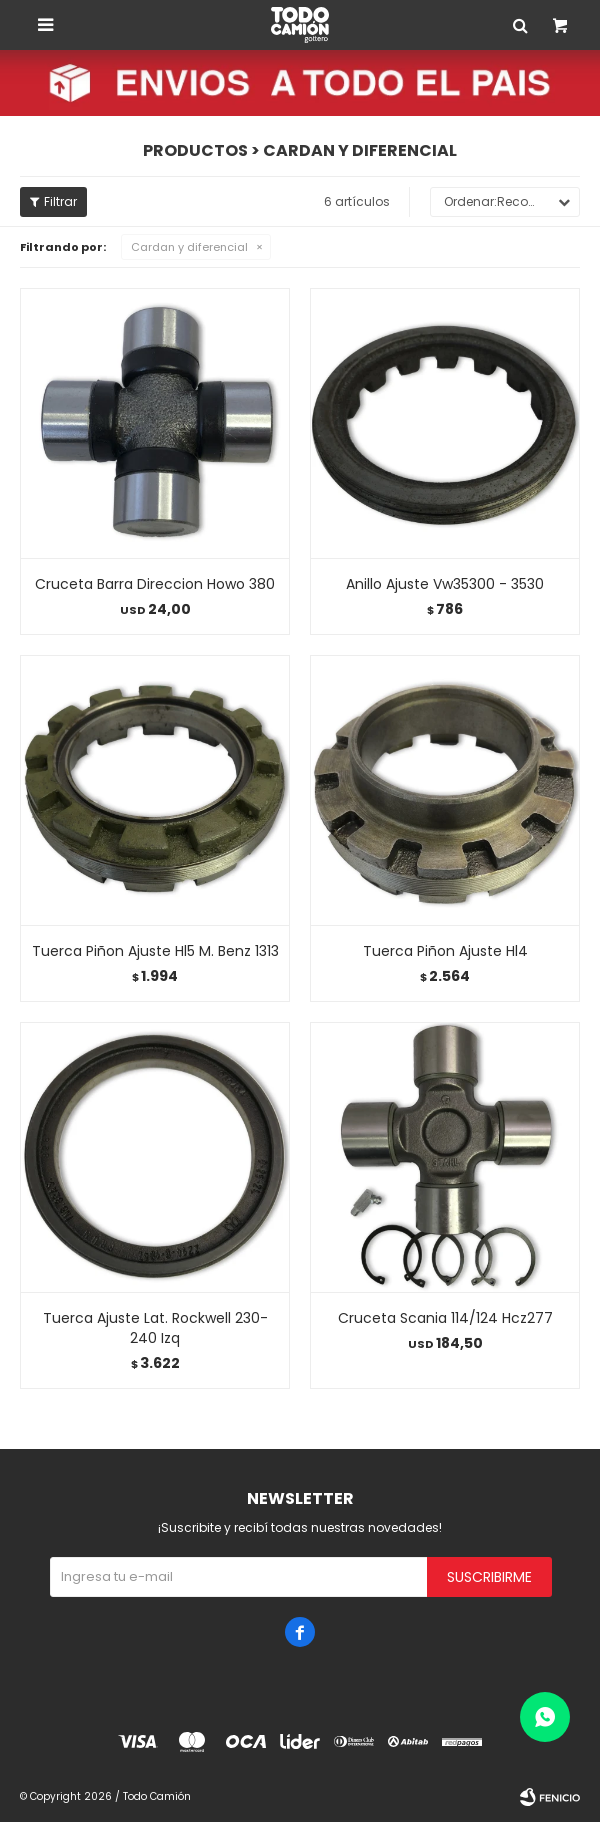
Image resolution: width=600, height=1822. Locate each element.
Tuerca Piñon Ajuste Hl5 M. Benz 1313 (155, 951)
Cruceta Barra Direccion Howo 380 (155, 584)
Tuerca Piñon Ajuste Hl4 (445, 951)
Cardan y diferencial (189, 247)
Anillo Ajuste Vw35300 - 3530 (445, 584)
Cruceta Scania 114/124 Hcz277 (445, 1318)
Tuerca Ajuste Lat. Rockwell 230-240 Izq (155, 1328)
